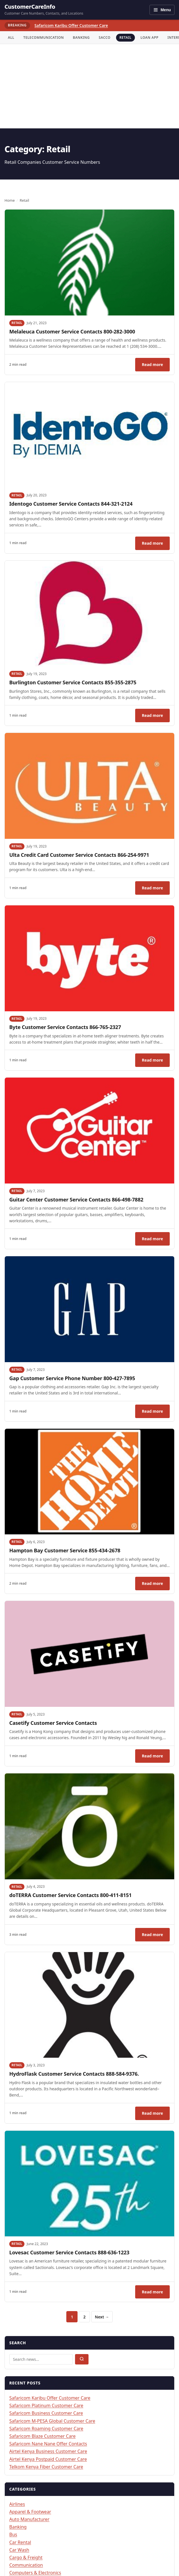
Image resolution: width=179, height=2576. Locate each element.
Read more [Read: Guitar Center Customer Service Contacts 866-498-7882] (156, 1240)
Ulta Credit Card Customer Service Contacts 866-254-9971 (79, 854)
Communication (26, 2565)
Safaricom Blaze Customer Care (42, 2436)
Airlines (17, 2504)
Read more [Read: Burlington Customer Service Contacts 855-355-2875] (156, 717)
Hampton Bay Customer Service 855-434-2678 (64, 1550)
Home (9, 200)
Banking (81, 37)
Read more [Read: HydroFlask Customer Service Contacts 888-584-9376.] (156, 2115)
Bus (13, 2534)
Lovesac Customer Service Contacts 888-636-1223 (69, 2252)
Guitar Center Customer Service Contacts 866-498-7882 (76, 1199)
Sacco (104, 37)
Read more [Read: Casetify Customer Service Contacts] (156, 1757)
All (11, 37)
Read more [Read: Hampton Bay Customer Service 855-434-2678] (156, 1585)
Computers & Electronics (35, 2573)
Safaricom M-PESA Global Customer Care (52, 2421)
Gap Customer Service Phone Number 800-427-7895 (72, 1378)
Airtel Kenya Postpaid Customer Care (48, 2459)
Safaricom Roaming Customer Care (46, 2428)
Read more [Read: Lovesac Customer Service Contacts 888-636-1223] (156, 2293)
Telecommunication (43, 37)
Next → (102, 2317)
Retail (125, 37)
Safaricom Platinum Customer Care (46, 2405)
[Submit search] (82, 2359)
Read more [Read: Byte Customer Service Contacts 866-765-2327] (156, 1061)
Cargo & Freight (25, 2557)
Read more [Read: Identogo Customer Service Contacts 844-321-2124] (156, 544)
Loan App (149, 37)
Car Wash (19, 2550)
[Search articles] (41, 2359)
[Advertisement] (89, 86)
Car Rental (20, 2542)
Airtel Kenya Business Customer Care (48, 2451)
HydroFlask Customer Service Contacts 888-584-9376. (74, 2073)
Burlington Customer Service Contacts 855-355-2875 (72, 682)
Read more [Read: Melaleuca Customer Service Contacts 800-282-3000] (156, 366)
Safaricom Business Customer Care (46, 2413)
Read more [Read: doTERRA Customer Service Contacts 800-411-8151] (156, 1936)
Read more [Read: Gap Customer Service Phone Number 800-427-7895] (156, 1413)
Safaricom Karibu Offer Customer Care (71, 25)
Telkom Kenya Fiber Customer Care (46, 2467)
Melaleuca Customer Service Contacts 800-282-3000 (72, 331)
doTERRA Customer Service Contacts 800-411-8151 (70, 1895)
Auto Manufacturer (29, 2519)
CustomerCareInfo (29, 6)
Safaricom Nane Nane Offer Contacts (48, 2444)
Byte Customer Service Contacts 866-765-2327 (65, 1027)
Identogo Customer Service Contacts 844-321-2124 (71, 503)
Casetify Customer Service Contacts (53, 1722)
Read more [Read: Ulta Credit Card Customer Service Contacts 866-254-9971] (156, 889)
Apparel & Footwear (30, 2512)
